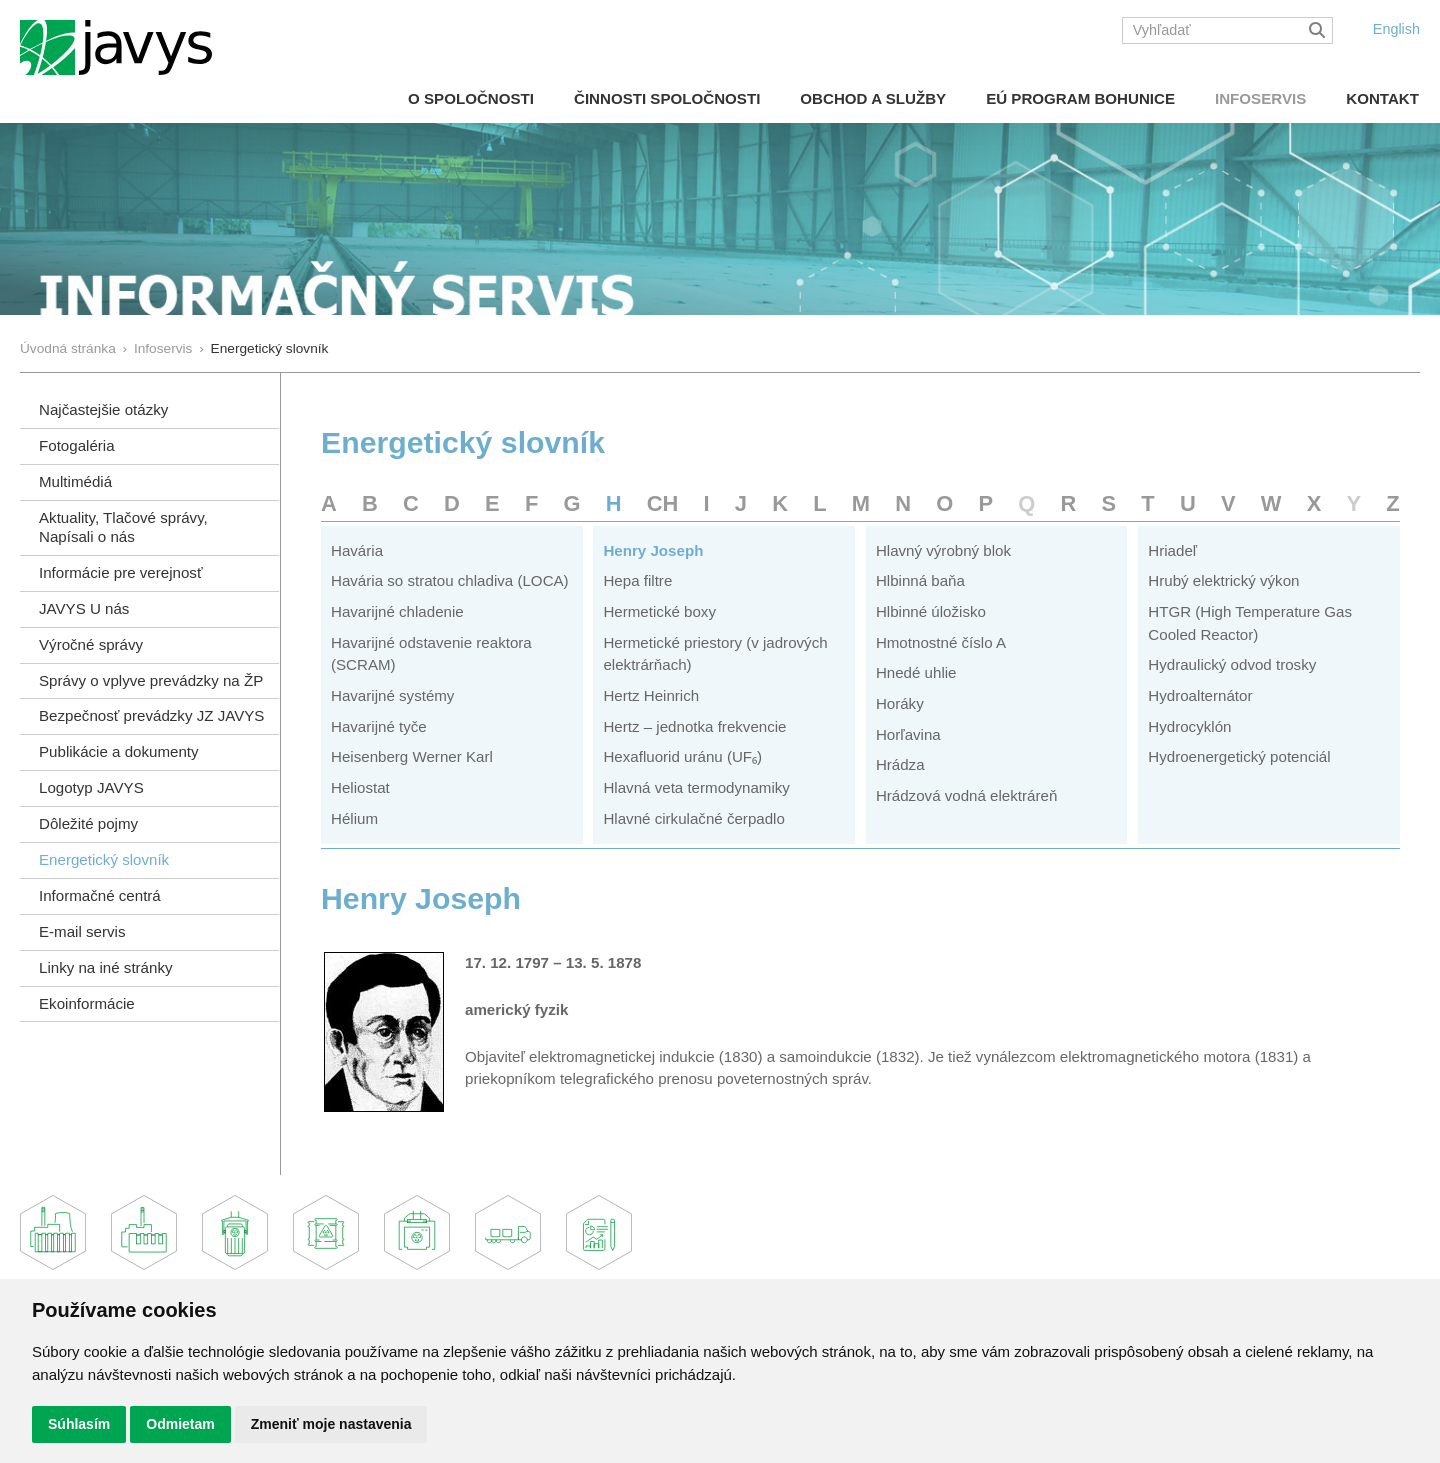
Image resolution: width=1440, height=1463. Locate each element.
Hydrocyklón (1189, 726)
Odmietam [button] (180, 1424)
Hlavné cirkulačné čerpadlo (693, 818)
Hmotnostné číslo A (941, 642)
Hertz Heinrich (651, 695)
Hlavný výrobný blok (943, 550)
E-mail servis (82, 931)
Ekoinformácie (87, 1003)
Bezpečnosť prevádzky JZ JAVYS (151, 715)
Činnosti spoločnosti (667, 98)
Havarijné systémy (392, 695)
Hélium (354, 818)
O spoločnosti (471, 98)
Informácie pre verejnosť (121, 572)
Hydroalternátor (1200, 695)
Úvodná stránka (68, 348)
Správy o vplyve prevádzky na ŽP (151, 680)
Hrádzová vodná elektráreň (966, 795)
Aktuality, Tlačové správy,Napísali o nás (123, 527)
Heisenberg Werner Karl (412, 756)
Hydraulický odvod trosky (1232, 664)
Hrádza (900, 764)
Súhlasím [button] (79, 1424)
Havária (357, 550)
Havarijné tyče (379, 726)
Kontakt (1382, 98)
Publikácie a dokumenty (119, 751)
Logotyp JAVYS (91, 787)
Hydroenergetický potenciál (1239, 756)
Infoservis (1260, 98)
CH (663, 503)
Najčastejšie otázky (103, 409)
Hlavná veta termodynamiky (696, 787)
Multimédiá (75, 481)
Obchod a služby (873, 98)
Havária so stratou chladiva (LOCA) (450, 580)
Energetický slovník (104, 859)
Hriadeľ (1172, 550)
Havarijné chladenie (397, 611)
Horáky (900, 703)
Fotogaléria (77, 445)
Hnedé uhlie (916, 672)
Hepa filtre (637, 580)
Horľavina (908, 734)
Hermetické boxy (659, 611)
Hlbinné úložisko (931, 611)
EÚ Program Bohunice (1080, 98)
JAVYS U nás (84, 608)
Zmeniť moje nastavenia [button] (331, 1424)
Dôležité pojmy (88, 823)
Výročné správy (91, 644)
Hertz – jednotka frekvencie (694, 726)
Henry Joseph (653, 550)
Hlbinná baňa (920, 580)
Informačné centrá (100, 895)
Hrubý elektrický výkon (1223, 580)
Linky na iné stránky (106, 967)
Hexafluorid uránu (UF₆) (682, 756)
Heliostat (360, 787)
